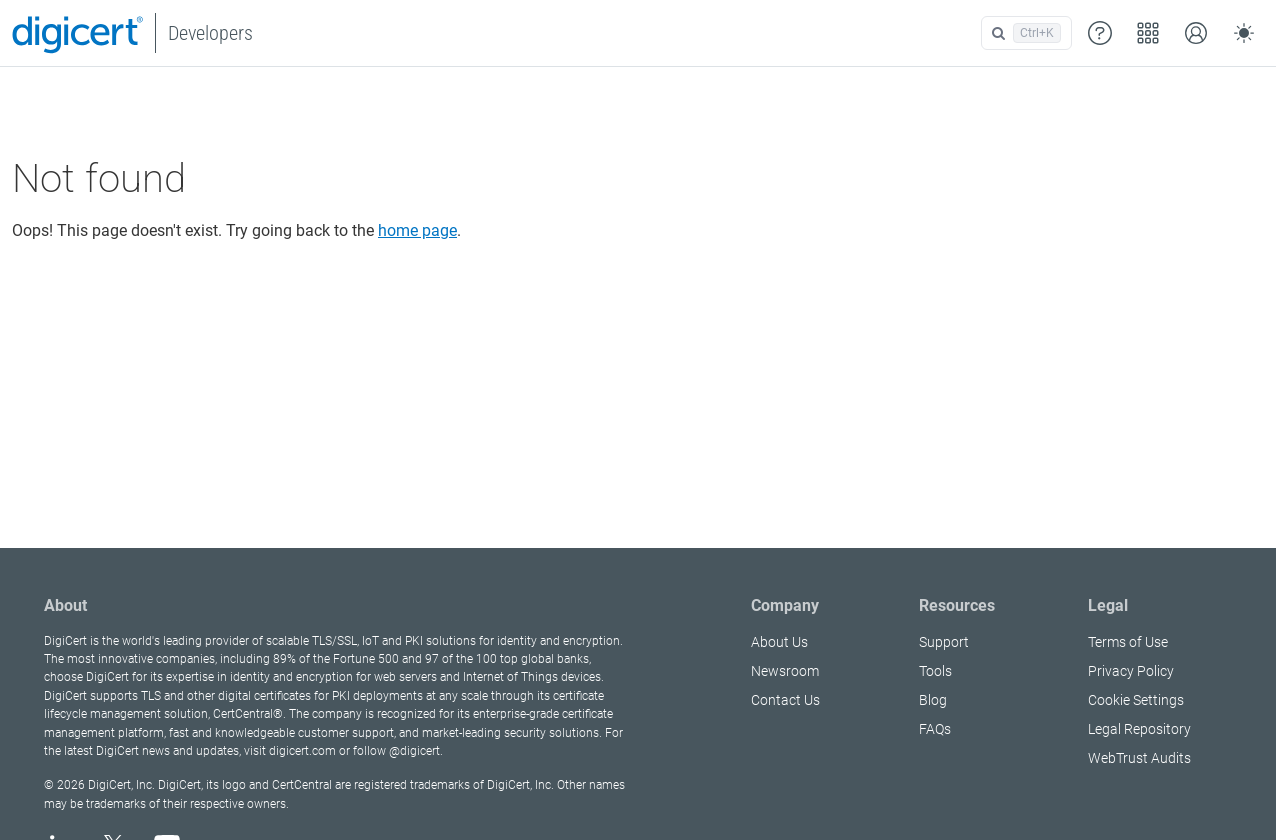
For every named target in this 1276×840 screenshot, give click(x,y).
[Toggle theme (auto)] (1244, 33)
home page (417, 230)
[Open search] (1026, 33)
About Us (779, 642)
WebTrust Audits (1139, 758)
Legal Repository (1139, 729)
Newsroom (785, 671)
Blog (933, 700)
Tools (935, 671)
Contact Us (785, 700)
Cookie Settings (1136, 700)
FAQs (935, 729)
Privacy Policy (1131, 671)
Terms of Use (1128, 642)
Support (944, 642)
